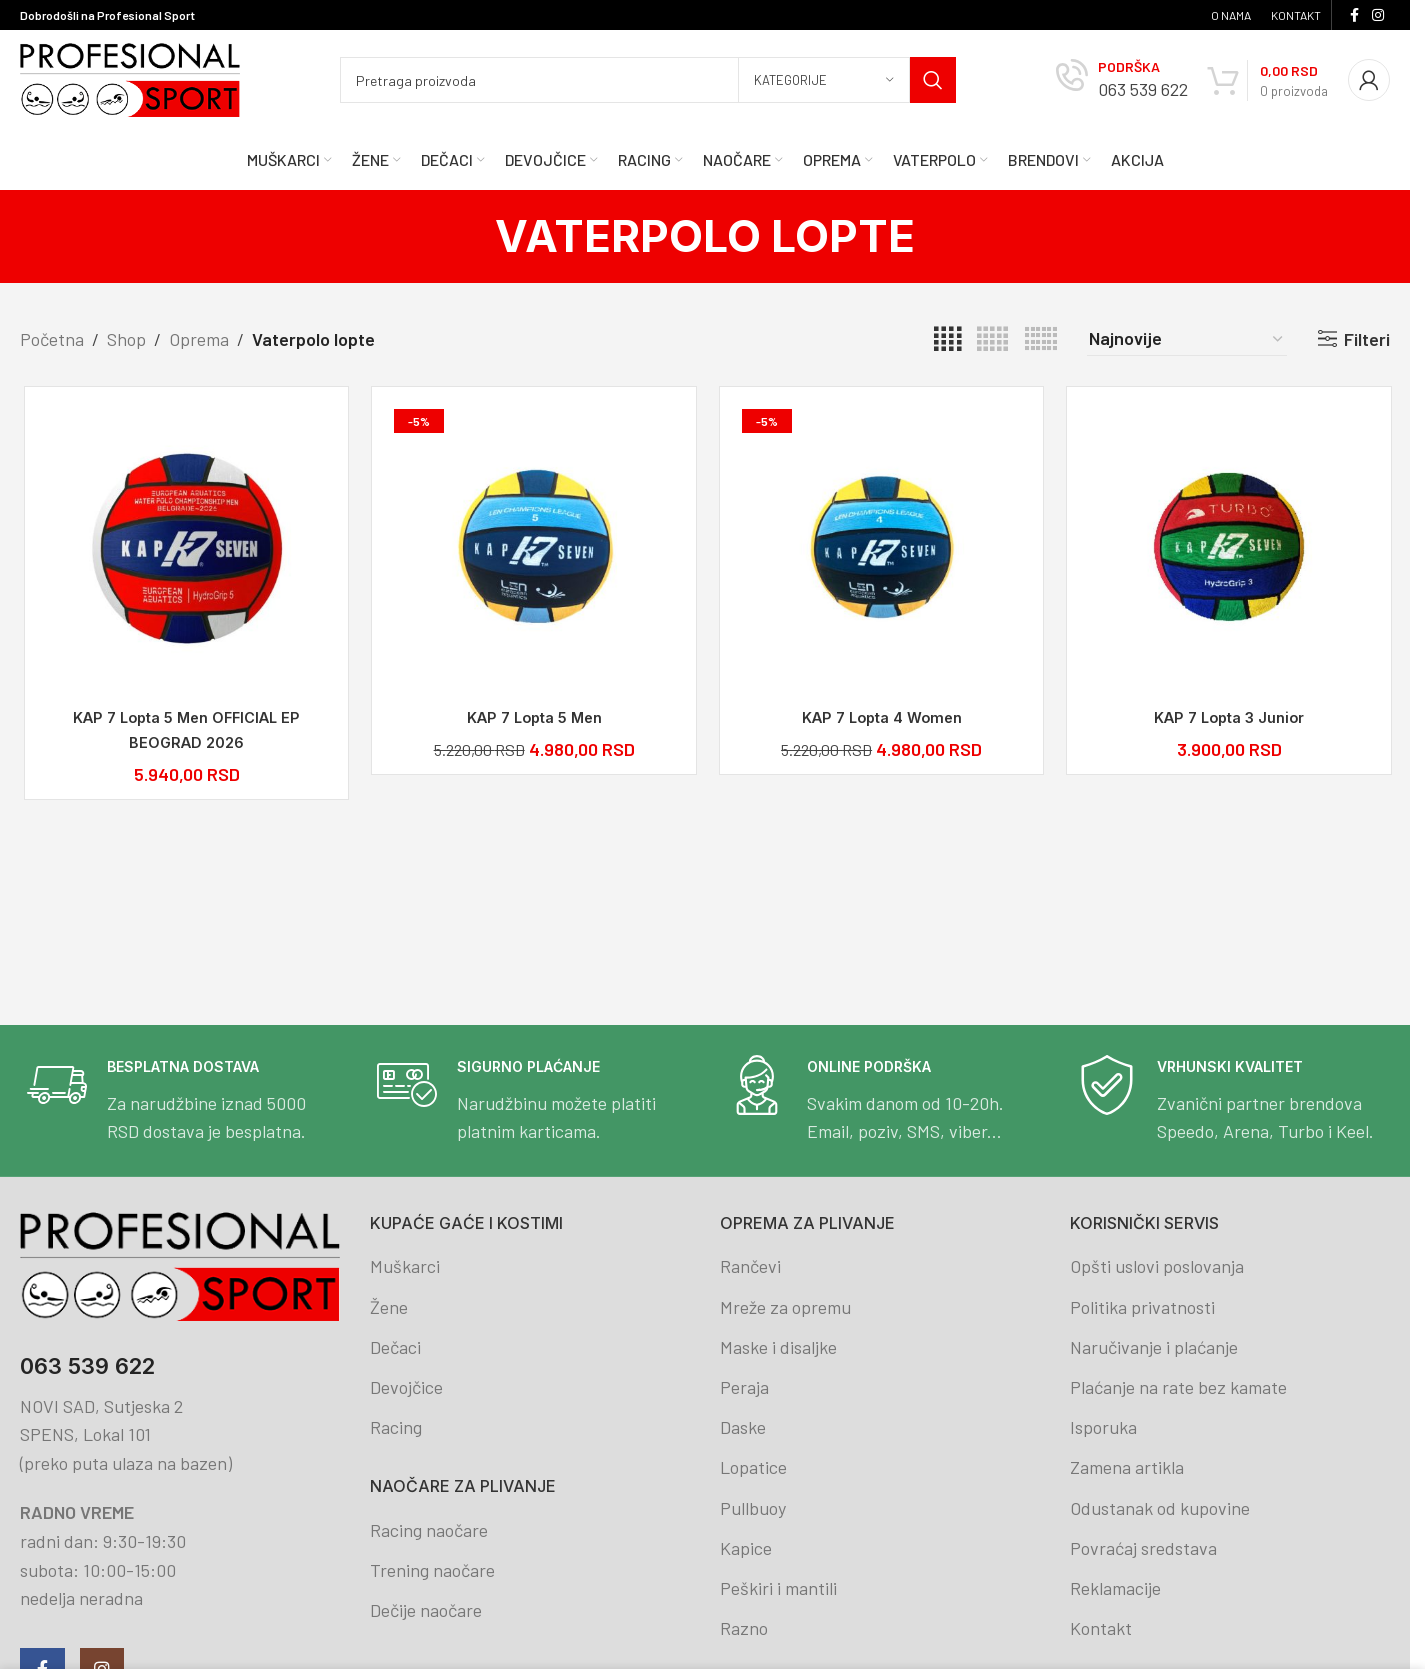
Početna (52, 339)
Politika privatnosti (1142, 1307)
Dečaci (395, 1347)
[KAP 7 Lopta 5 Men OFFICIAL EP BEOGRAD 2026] (184, 550)
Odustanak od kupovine (1160, 1508)
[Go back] (470, 236)
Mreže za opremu (785, 1307)
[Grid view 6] (1041, 339)
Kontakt (1101, 1628)
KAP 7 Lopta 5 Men (531, 718)
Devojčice (406, 1387)
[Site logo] (130, 78)
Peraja (744, 1387)
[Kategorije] (824, 80)
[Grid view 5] (992, 339)
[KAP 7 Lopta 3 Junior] (1227, 550)
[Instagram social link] (1378, 15)
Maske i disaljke (778, 1347)
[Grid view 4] (947, 339)
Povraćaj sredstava (1143, 1548)
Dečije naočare (426, 1610)
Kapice (746, 1548)
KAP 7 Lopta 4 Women (878, 718)
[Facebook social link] (1354, 15)
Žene (389, 1307)
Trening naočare (432, 1570)
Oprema (199, 339)
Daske (743, 1427)
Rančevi (750, 1266)
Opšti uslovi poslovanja (1157, 1266)
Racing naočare (429, 1530)
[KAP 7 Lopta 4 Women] (879, 550)
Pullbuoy (753, 1508)
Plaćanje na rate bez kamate (1178, 1387)
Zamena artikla (1127, 1467)
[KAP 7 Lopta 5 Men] (532, 550)
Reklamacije (1115, 1588)
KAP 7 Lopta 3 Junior (1226, 718)
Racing (396, 1427)
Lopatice (753, 1467)
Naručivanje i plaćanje (1154, 1347)
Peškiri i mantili (778, 1588)
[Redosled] (1187, 339)
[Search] (648, 80)
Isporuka (1103, 1427)
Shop (126, 339)
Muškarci (405, 1266)
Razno (744, 1628)
